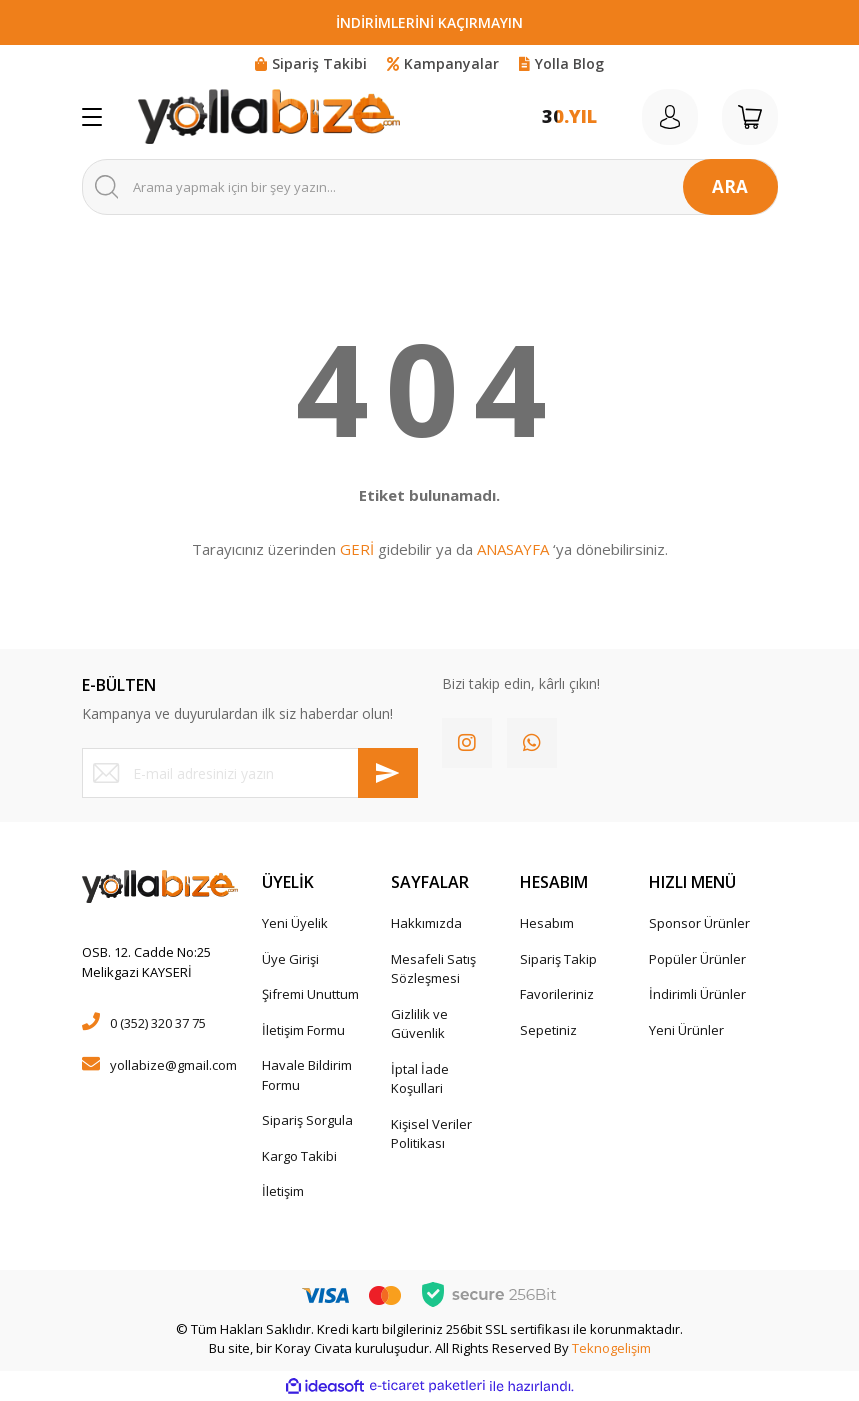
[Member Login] (670, 117)
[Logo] (269, 117)
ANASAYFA (513, 549)
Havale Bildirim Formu (307, 1075)
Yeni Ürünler (686, 1030)
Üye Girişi (290, 959)
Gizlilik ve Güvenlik (419, 1024)
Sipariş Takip (558, 959)
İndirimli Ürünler (697, 994)
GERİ (357, 549)
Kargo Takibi (299, 1156)
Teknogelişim (611, 1348)
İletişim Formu (303, 1030)
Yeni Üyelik (295, 923)
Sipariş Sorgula (307, 1120)
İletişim (283, 1191)
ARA (730, 186)
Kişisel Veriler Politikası (431, 1134)
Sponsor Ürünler (699, 923)
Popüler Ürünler (697, 959)
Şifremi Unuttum (310, 994)
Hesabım (547, 923)
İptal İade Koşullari (420, 1079)
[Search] (430, 187)
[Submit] (388, 773)
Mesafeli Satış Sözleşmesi (433, 969)
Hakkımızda (426, 923)
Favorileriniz (557, 994)
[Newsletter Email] (250, 773)
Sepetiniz (548, 1030)
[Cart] (750, 117)
